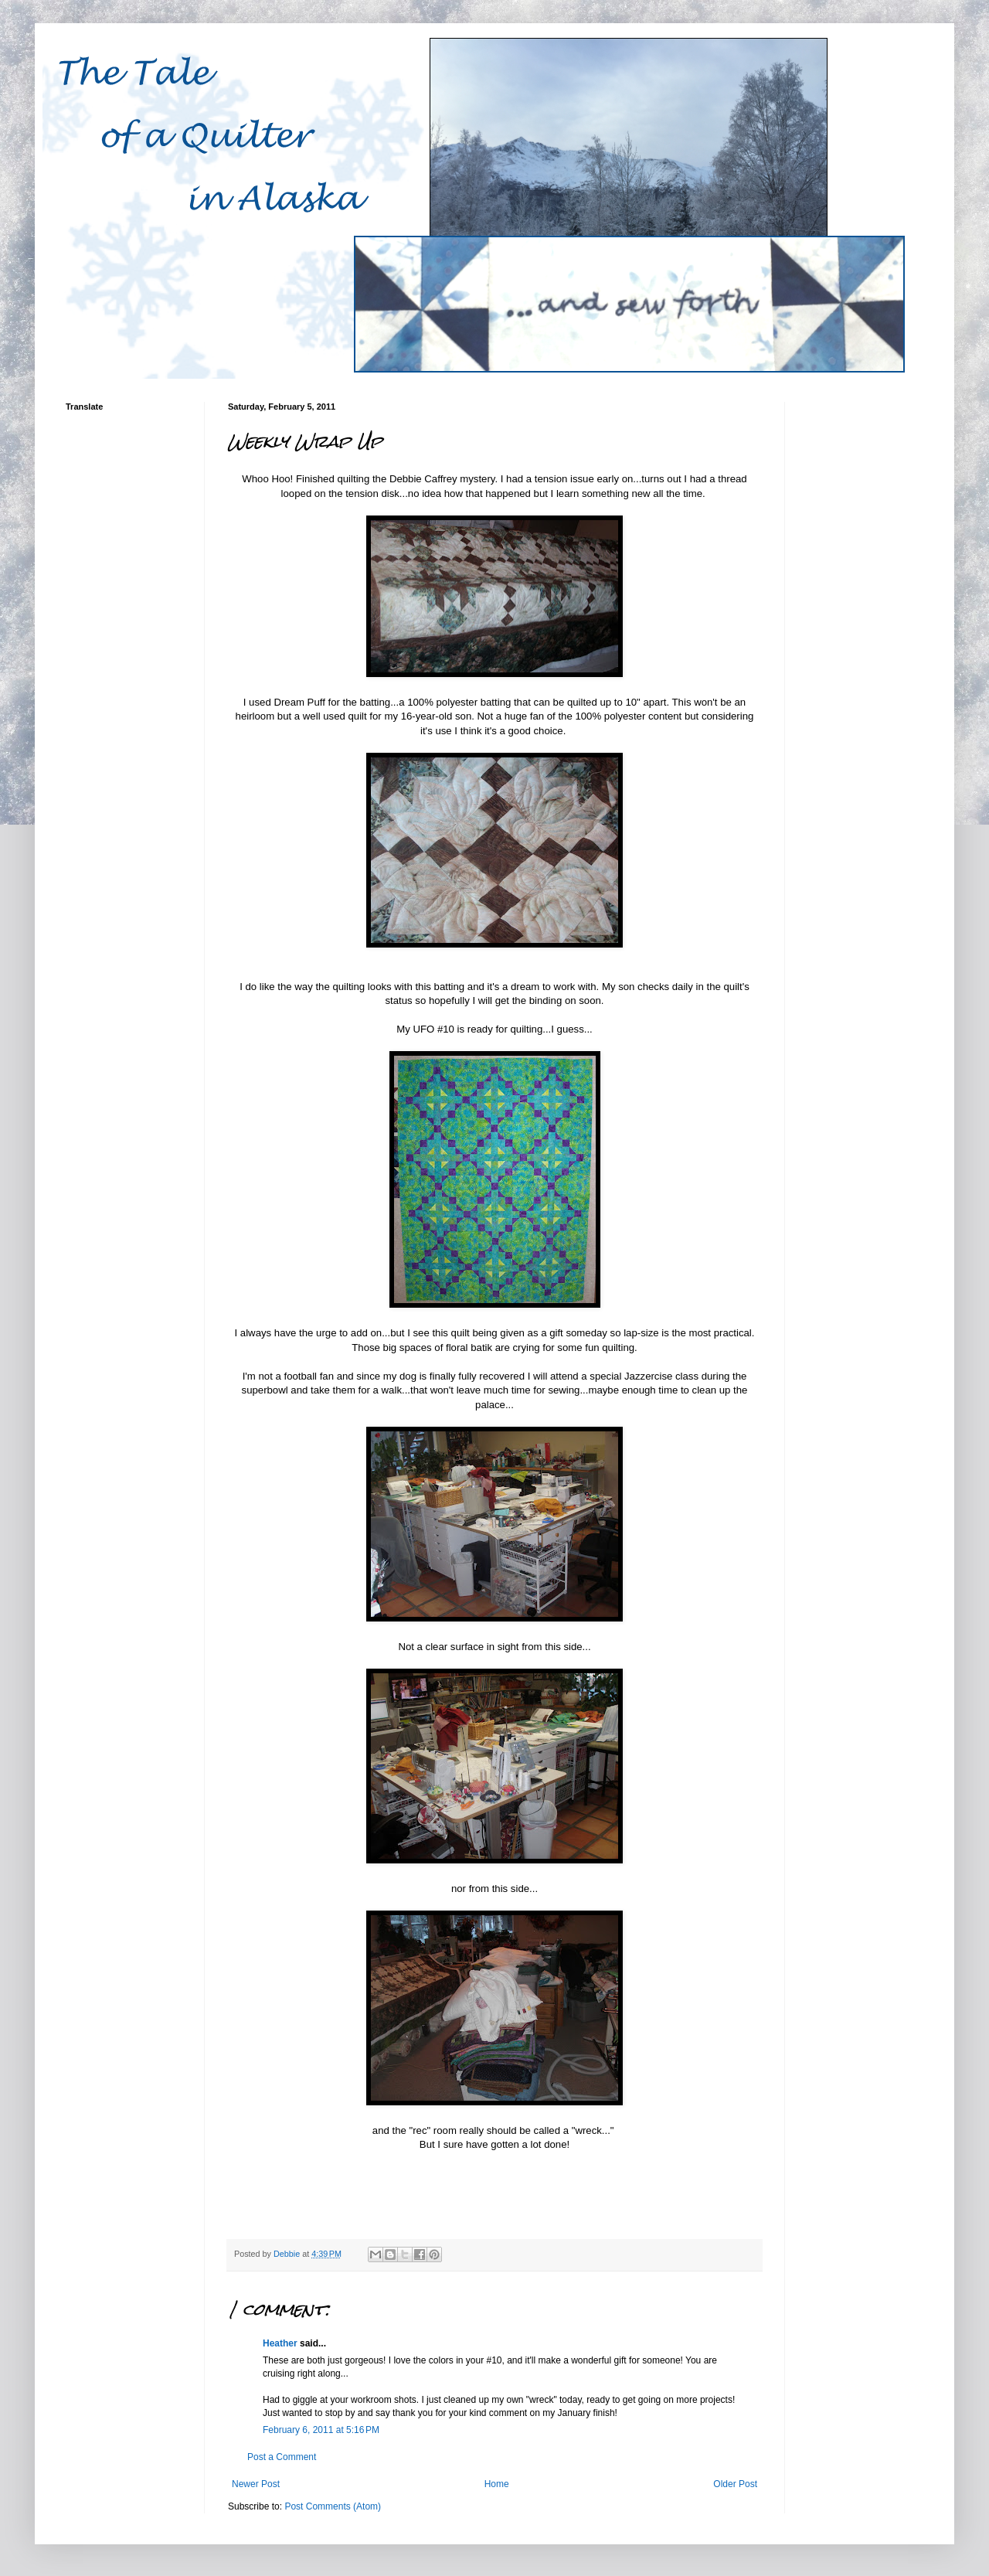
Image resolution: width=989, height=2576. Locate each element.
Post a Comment (281, 2457)
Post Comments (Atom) (332, 2506)
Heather (280, 2343)
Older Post (735, 2484)
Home (496, 2484)
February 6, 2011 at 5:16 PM (321, 2430)
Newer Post (256, 2484)
